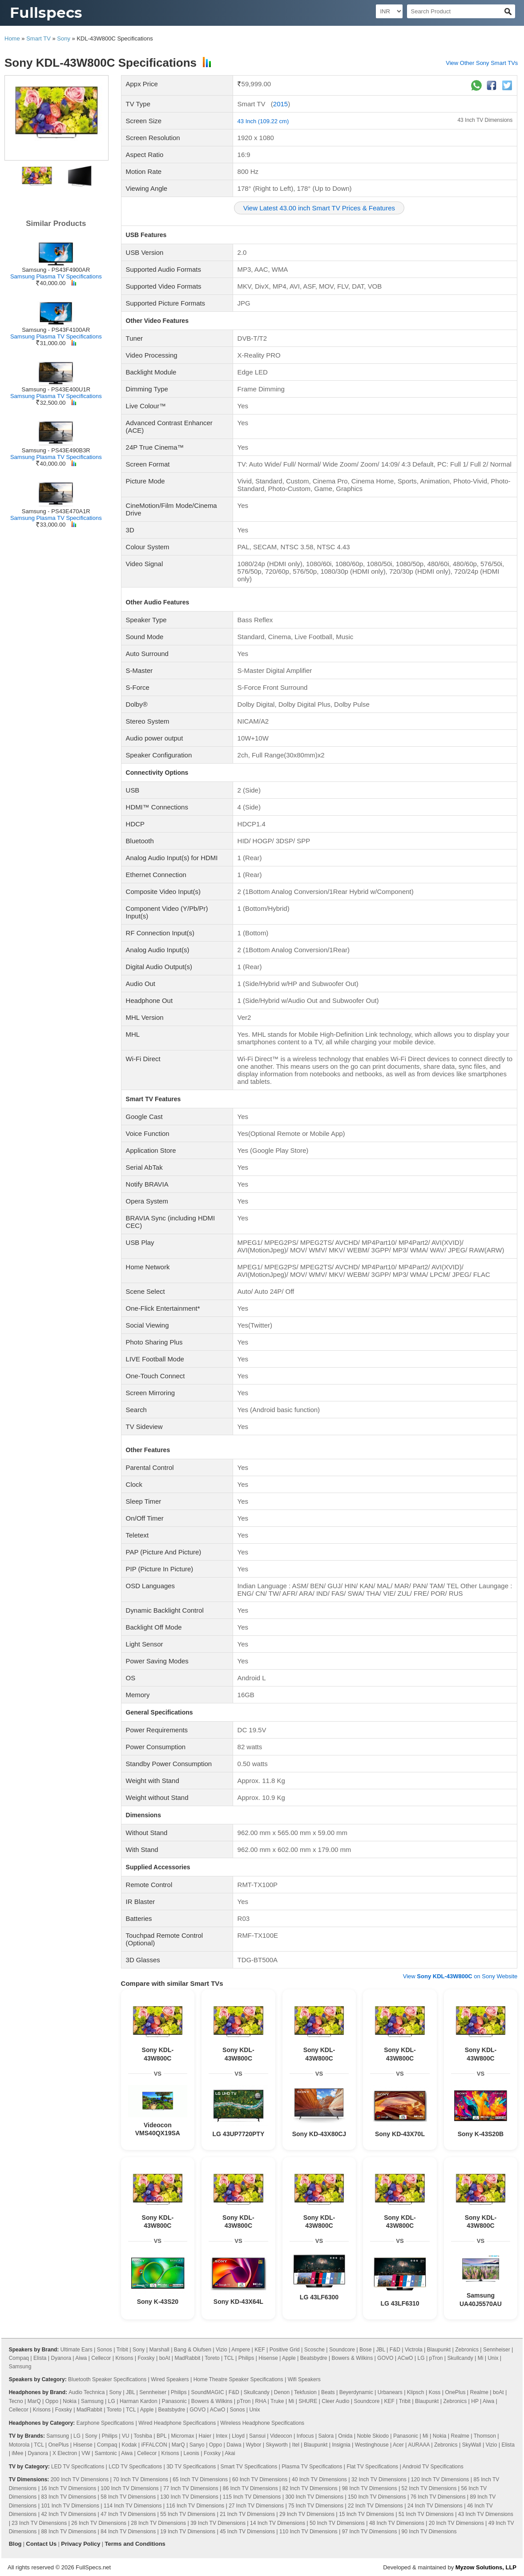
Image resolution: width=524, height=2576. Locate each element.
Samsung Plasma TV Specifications (56, 276)
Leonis (191, 2453)
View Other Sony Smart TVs (482, 63)
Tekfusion (305, 2392)
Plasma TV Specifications (312, 2466)
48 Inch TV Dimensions (396, 2523)
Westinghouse (372, 2445)
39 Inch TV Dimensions (218, 2523)
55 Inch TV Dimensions (187, 2514)
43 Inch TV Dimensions (484, 120)
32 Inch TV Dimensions (379, 2479)
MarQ (34, 2401)
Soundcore (342, 2350)
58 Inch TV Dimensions (128, 2497)
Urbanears (390, 2392)
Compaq (19, 2358)
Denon (282, 2392)
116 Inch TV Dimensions (195, 2506)
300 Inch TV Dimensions (314, 2497)
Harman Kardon (138, 2401)
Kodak (129, 2445)
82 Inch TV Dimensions (310, 2488)
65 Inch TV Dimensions (200, 2479)
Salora (326, 2436)
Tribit (122, 2350)
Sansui (257, 2436)
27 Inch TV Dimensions (256, 2506)
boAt (164, 2358)
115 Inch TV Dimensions (252, 2497)
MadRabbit (187, 2358)
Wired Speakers (170, 2379)
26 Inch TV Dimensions (98, 2523)
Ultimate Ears (76, 2350)
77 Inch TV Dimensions (190, 2488)
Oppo (51, 2401)
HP (474, 2401)
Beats (328, 2392)
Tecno (16, 2401)
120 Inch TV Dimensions (440, 2479)
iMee (17, 2453)
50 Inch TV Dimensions (337, 2523)
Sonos (104, 2350)
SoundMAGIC (207, 2392)
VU (125, 2436)
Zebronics (467, 2350)
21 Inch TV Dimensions (247, 2514)
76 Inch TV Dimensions (438, 2497)
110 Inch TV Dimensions (308, 2531)
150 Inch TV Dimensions (377, 2497)
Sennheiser (496, 2350)
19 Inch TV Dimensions (187, 2531)
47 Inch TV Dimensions (128, 2514)
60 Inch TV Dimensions (259, 2479)
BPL (161, 2436)
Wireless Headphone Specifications (262, 2423)
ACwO (405, 2358)
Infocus (305, 2436)
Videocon (281, 2436)
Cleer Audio (335, 2401)
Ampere (240, 2350)
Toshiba (143, 2436)
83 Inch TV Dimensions (68, 2497)
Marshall (159, 2350)
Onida (345, 2436)
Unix (493, 2358)
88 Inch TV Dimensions (68, 2531)
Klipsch (415, 2392)
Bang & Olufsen (192, 2350)
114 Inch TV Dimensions (133, 2506)
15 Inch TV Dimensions (366, 2514)
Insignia (341, 2445)
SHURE (307, 2401)
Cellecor (101, 2358)
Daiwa (233, 2445)
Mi (481, 2358)
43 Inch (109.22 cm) (263, 121)
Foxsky (146, 2358)
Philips (246, 2358)
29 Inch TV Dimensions (307, 2514)
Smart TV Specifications (248, 2466)
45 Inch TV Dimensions (247, 2531)
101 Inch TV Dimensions (70, 2506)
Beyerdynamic (356, 2392)
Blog (15, 2543)
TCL (229, 2358)
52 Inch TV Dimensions (429, 2488)
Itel (295, 2445)
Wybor (254, 2445)
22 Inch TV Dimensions (375, 2506)
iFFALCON (154, 2445)
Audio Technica (87, 2392)
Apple (289, 2358)
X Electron (64, 2453)
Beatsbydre (313, 2358)
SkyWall (471, 2445)
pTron (436, 2358)
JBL (380, 2350)
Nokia (70, 2401)
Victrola (414, 2350)
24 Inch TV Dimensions (435, 2506)
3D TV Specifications (191, 2466)
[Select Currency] (389, 11)
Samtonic (106, 2453)
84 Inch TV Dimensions (128, 2531)
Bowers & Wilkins (352, 2358)
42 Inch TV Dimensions (68, 2514)
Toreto (212, 2358)
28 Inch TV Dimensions (158, 2523)
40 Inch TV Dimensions (319, 2479)
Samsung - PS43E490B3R (56, 450)
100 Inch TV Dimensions (130, 2488)
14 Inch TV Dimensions (277, 2523)
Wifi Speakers (304, 2379)
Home (12, 38)
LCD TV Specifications (135, 2466)
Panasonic (174, 2401)
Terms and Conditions (135, 2543)
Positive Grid (285, 2350)
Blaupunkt (439, 2350)
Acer (398, 2445)
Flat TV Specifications (372, 2466)
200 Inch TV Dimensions (80, 2479)
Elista (39, 2358)
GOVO (385, 2358)
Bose (365, 2350)
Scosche (314, 2350)
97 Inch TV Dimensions (369, 2531)
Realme (479, 2392)
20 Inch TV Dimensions (456, 2523)
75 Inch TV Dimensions (315, 2506)
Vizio (221, 2350)
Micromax (182, 2436)
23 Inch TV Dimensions (39, 2523)
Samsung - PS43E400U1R (55, 389)
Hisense (268, 2358)
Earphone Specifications (105, 2423)
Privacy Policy (80, 2543)
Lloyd (238, 2436)
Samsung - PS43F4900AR (56, 269)
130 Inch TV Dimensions (189, 2497)
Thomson (485, 2436)
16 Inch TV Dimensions (68, 2488)
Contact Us (41, 2543)
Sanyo (197, 2445)
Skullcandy (460, 2358)
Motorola (19, 2445)
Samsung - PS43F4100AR (56, 329)
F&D (395, 2350)
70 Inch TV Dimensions (140, 2479)
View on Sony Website (460, 1976)
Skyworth (276, 2445)
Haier (204, 2436)
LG (421, 2358)
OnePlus (455, 2392)
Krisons (124, 2358)
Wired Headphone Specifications (177, 2423)
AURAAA (419, 2445)
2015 (280, 104)
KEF (259, 2350)
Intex (221, 2436)
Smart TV (38, 38)
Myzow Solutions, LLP (485, 2567)
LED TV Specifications (77, 2466)
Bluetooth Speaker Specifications (107, 2379)
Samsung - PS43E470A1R (56, 511)
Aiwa (81, 2358)
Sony (63, 38)
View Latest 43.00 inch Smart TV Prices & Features (319, 208)
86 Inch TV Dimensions (250, 2488)
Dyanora (61, 2358)
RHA (260, 2401)
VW (85, 2453)
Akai (230, 2453)
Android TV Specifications (432, 2466)
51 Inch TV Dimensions (426, 2514)
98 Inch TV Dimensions (369, 2488)
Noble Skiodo (372, 2436)
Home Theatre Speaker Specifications (238, 2379)
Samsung (20, 2366)
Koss (435, 2392)
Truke (277, 2401)
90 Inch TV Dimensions (429, 2531)
